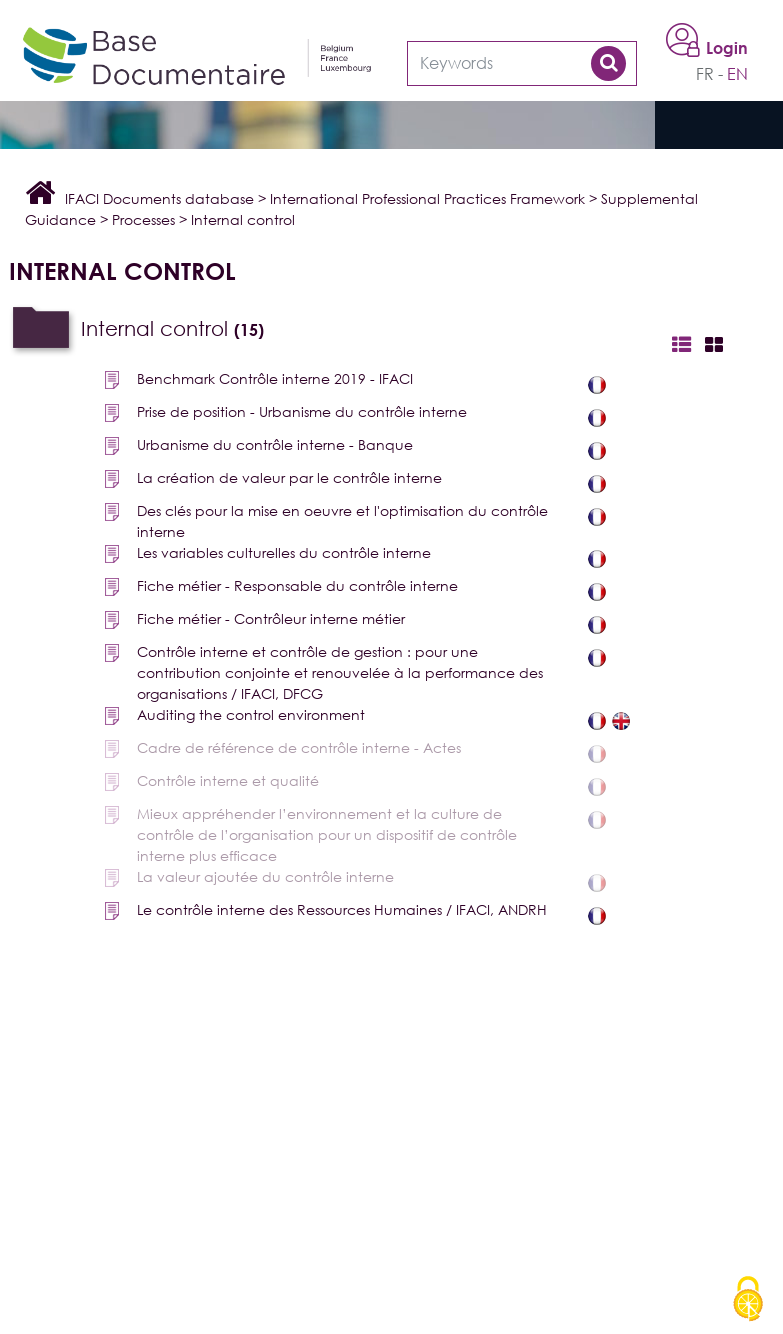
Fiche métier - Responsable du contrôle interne (297, 585)
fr (705, 74)
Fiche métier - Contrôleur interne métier (271, 618)
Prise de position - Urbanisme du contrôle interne (302, 411)
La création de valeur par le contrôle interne (289, 477)
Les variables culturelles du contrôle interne (284, 552)
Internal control (172, 328)
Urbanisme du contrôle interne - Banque (275, 444)
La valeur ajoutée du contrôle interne (265, 876)
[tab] (396, 329)
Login (727, 48)
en (737, 74)
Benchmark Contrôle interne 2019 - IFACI (275, 378)
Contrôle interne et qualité (228, 780)
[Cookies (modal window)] (748, 1300)
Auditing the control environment (251, 714)
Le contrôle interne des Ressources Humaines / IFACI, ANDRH (342, 909)
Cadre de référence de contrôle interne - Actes (299, 747)
